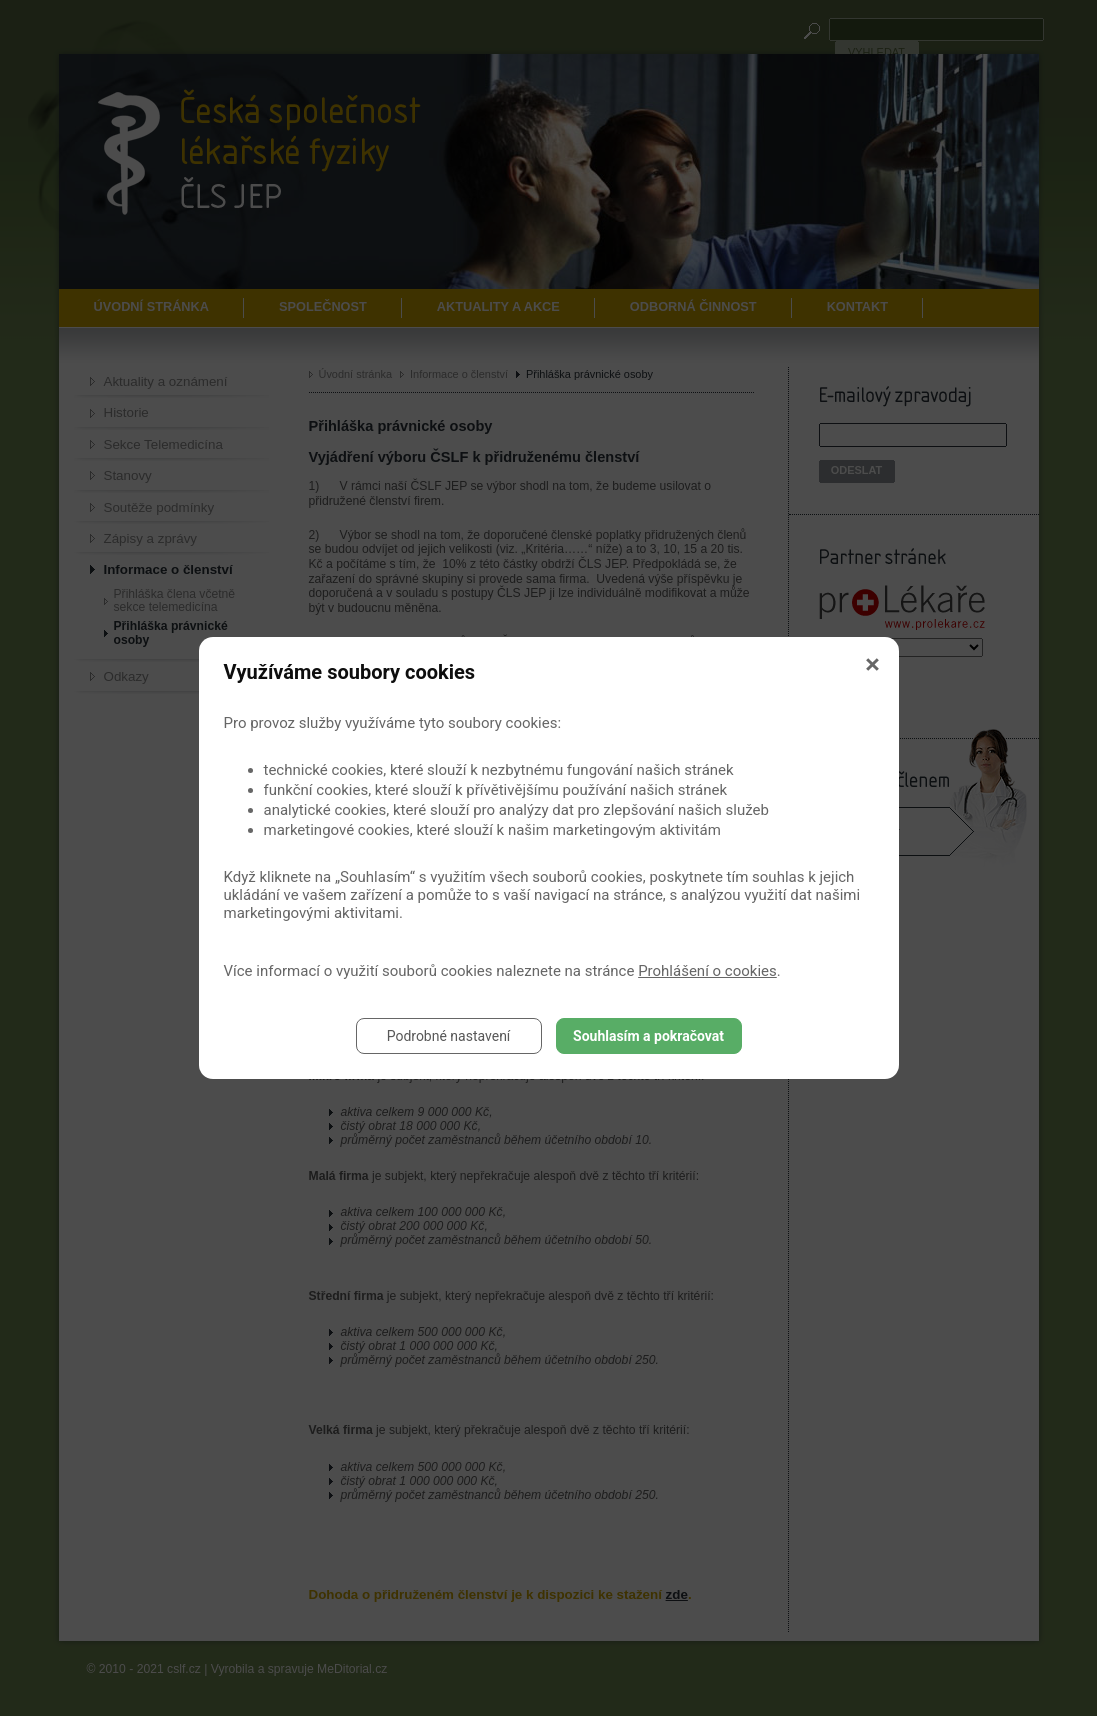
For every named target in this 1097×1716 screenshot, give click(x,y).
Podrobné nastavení (449, 1036)
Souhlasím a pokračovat (648, 1036)
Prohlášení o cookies (707, 971)
